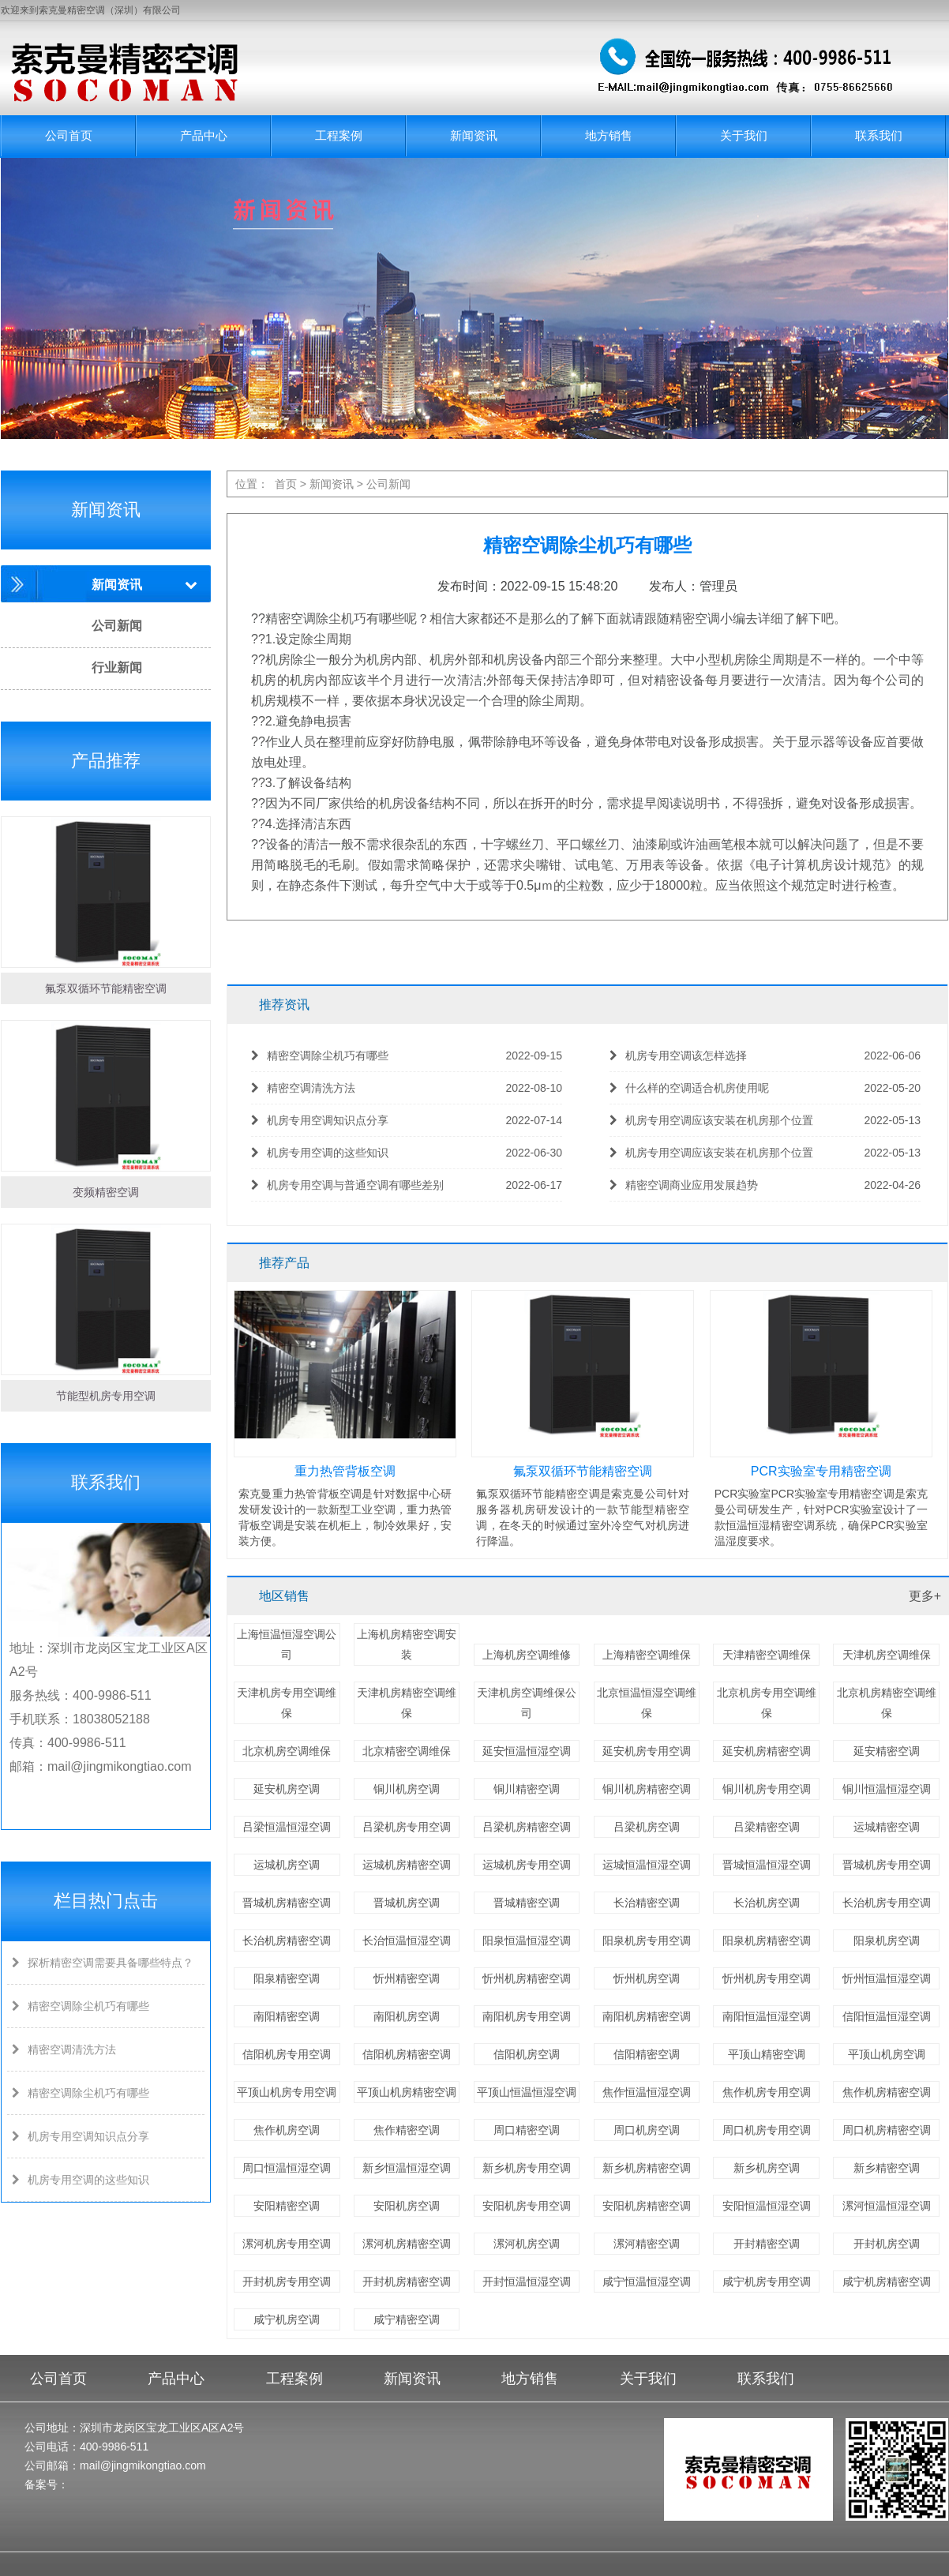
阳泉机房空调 (886, 1940)
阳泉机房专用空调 (646, 1940)
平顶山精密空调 (766, 2054)
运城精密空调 (886, 1826)
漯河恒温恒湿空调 (886, 2205)
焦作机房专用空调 (766, 2092)
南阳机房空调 (406, 2016)
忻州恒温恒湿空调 (886, 1978)
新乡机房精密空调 (646, 2168)
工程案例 (338, 135)
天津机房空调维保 (886, 1654)
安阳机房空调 (406, 2205)
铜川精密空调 (526, 1789)
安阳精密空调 (286, 2205)
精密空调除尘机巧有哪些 (78, 2006)
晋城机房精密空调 (286, 1902)
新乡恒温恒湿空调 (406, 2168)
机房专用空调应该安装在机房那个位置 (765, 1120)
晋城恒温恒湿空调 (766, 1864)
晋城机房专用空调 (886, 1864)
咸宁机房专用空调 (766, 2281)
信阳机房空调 (526, 2054)
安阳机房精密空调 (646, 2205)
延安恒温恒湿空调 (526, 1751)
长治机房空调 (766, 1902)
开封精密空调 (766, 2243)
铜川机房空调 (406, 1789)
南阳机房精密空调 (646, 2016)
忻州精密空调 (406, 1978)
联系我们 (878, 135)
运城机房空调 (286, 1864)
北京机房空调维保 (286, 1751)
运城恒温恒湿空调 (646, 1864)
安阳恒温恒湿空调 (766, 2205)
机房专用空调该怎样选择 (765, 1056)
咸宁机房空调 (286, 2319)
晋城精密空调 (526, 1902)
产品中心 (203, 135)
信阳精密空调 (646, 2054)
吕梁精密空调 (766, 1826)
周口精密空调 (526, 2130)
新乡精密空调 (886, 2168)
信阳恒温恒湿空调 (886, 2016)
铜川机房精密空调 (646, 1789)
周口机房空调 (646, 2130)
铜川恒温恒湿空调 (886, 1789)
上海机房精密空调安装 (406, 1644)
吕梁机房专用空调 (406, 1826)
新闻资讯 (473, 135)
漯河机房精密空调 (406, 2243)
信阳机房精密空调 (406, 2054)
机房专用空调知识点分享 (78, 2136)
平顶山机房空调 (886, 2054)
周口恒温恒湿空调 (286, 2168)
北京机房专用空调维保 (766, 1702)
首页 (286, 484)
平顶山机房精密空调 (406, 2092)
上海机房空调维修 (526, 1654)
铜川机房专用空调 (766, 1789)
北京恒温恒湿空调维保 (646, 1702)
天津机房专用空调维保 (286, 1702)
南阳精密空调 (286, 2016)
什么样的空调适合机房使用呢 (765, 1088)
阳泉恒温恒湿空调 (526, 1940)
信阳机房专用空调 (286, 2054)
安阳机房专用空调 (526, 2205)
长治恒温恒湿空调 (406, 1940)
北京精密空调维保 (406, 1751)
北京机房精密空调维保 (886, 1702)
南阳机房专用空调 (526, 2016)
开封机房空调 (886, 2243)
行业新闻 (117, 667)
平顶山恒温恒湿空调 (526, 2092)
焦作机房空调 (286, 2130)
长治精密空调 (646, 1902)
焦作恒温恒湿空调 (646, 2092)
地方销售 (608, 135)
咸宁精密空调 (406, 2319)
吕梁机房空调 (646, 1826)
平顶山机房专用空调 (286, 2092)
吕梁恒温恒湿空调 (286, 1826)
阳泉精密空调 (286, 1978)
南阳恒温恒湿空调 (766, 2016)
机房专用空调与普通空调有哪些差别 (406, 1185)
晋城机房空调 (406, 1902)
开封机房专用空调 (286, 2281)
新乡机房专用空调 (526, 2168)
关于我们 (743, 135)
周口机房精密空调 (886, 2130)
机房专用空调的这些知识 (78, 2179)
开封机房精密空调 (406, 2281)
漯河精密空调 (646, 2243)
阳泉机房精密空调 (766, 1940)
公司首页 (68, 135)
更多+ (925, 1596)
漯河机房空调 (526, 2243)
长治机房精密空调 (286, 1940)
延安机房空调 (286, 1789)
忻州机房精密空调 (526, 1978)
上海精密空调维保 (646, 1654)
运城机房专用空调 (526, 1864)
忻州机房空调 (646, 1978)
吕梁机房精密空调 (526, 1826)
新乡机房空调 (766, 2168)
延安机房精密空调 (766, 1751)
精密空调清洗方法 (61, 2049)
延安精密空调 (886, 1751)
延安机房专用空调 (646, 1751)
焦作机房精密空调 (886, 2092)
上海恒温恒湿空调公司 (286, 1644)
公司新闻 (117, 625)
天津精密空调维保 (766, 1654)
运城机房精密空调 (406, 1864)
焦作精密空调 (406, 2130)
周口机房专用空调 (766, 2130)
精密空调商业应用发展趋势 (765, 1185)
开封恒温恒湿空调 (526, 2281)
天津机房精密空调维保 (406, 1702)
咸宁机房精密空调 (886, 2281)
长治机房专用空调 (886, 1902)
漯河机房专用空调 (286, 2243)
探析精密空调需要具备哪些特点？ (100, 1962)
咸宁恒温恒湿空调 (646, 2281)
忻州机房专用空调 (766, 1978)
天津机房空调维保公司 (526, 1702)
